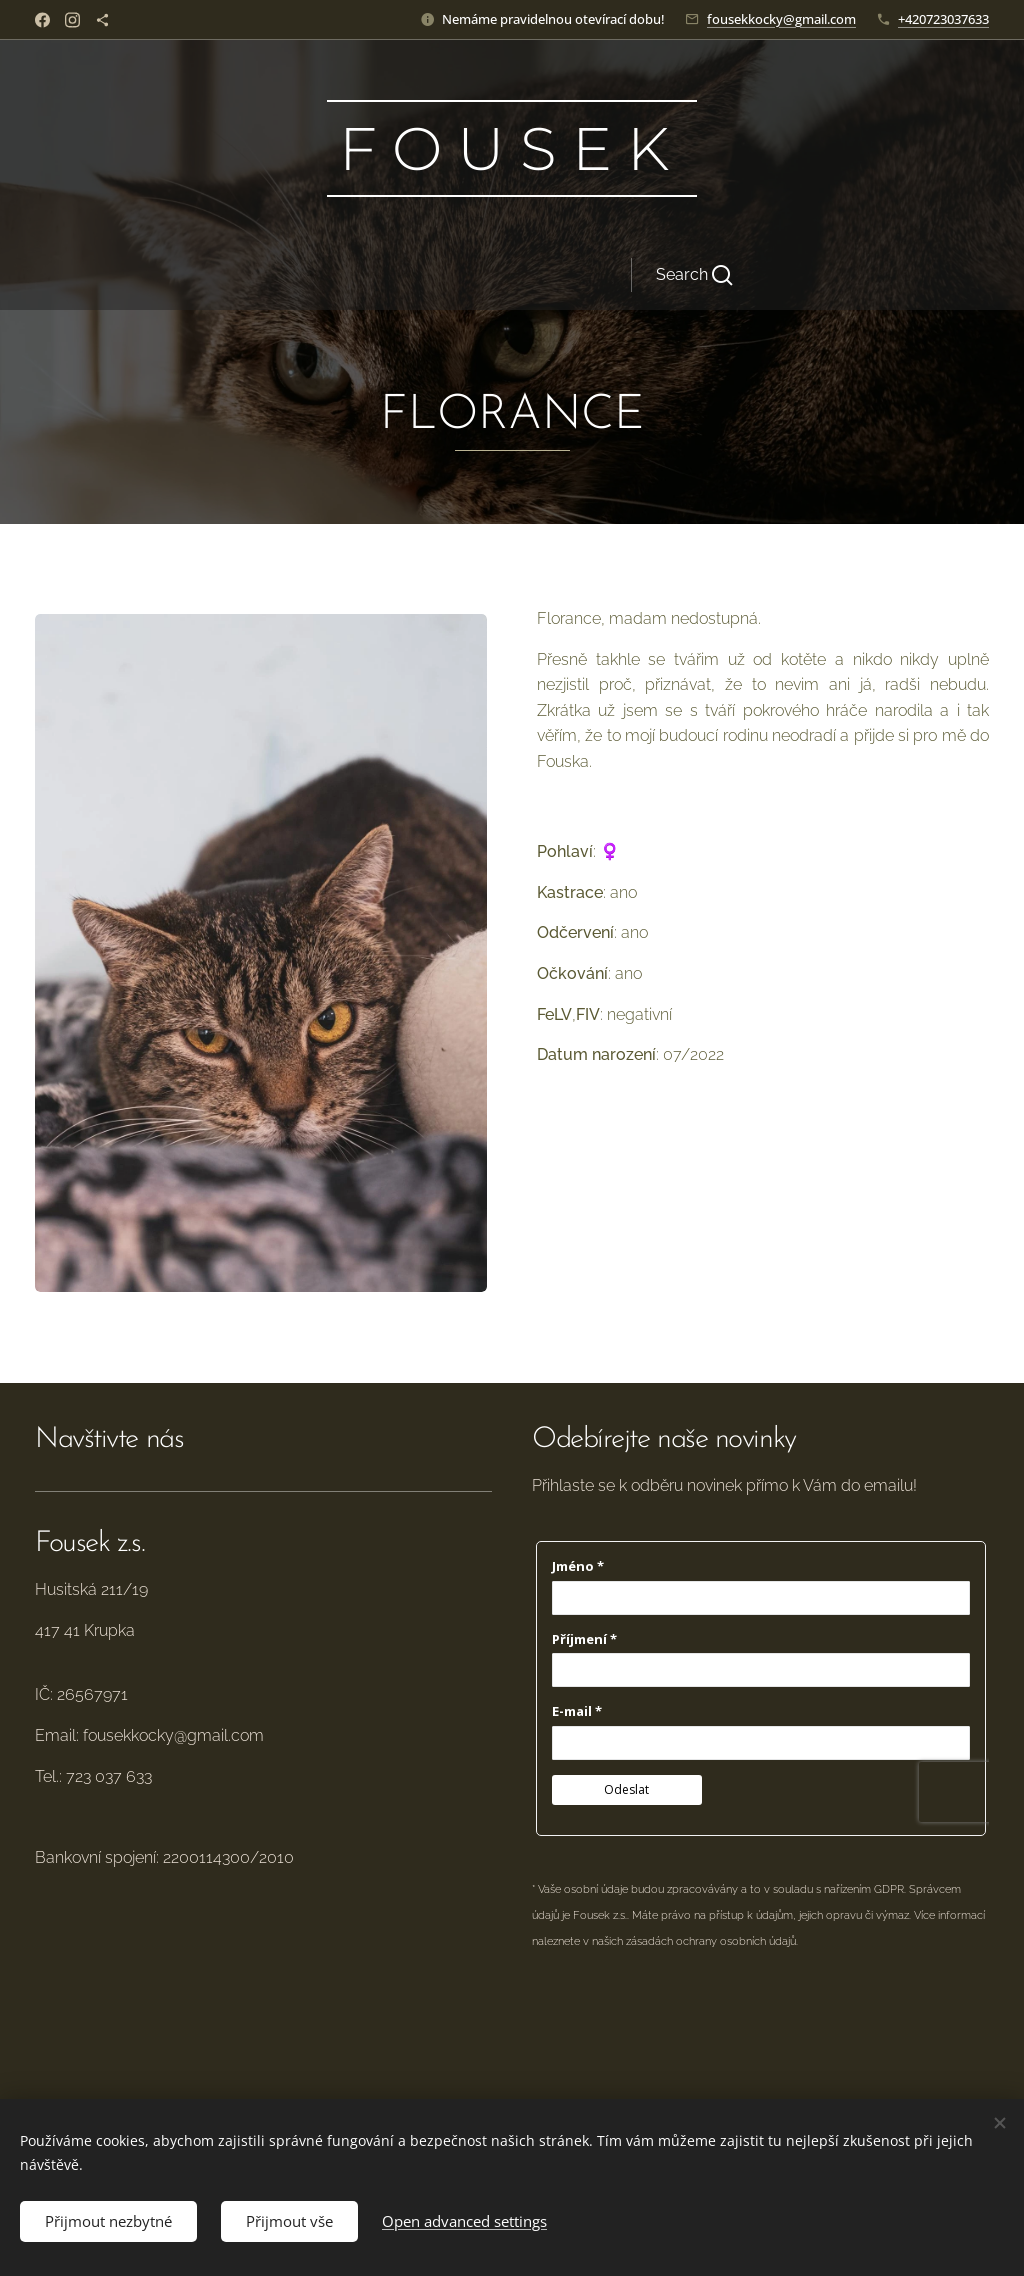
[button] (634, 275)
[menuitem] (335, 275)
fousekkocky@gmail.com (781, 19)
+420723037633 (943, 19)
